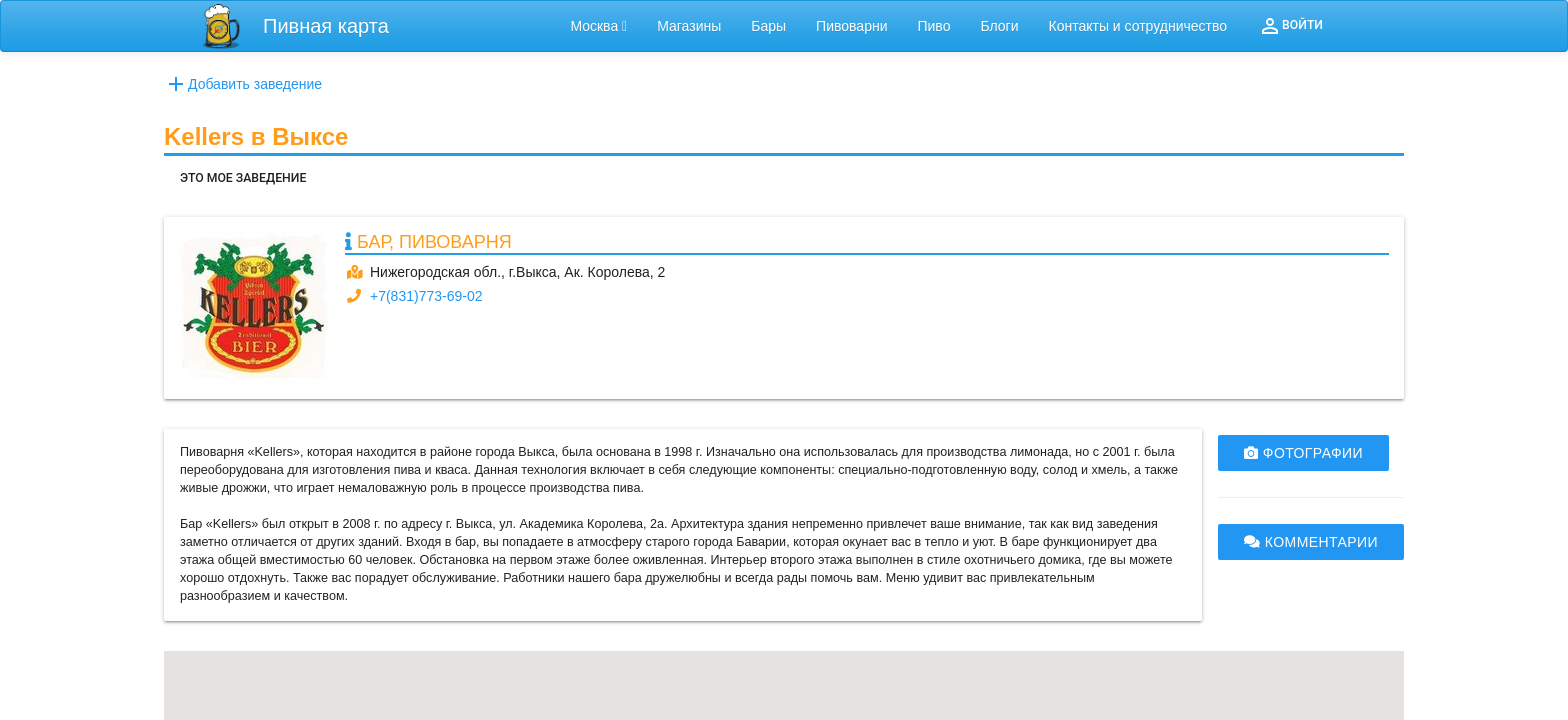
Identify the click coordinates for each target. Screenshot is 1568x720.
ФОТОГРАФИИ (1303, 453)
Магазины (689, 26)
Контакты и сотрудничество (1138, 26)
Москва (598, 26)
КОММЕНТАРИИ (1311, 542)
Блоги (999, 26)
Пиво (933, 26)
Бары (768, 26)
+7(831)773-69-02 (426, 296)
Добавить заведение (243, 84)
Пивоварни (851, 26)
